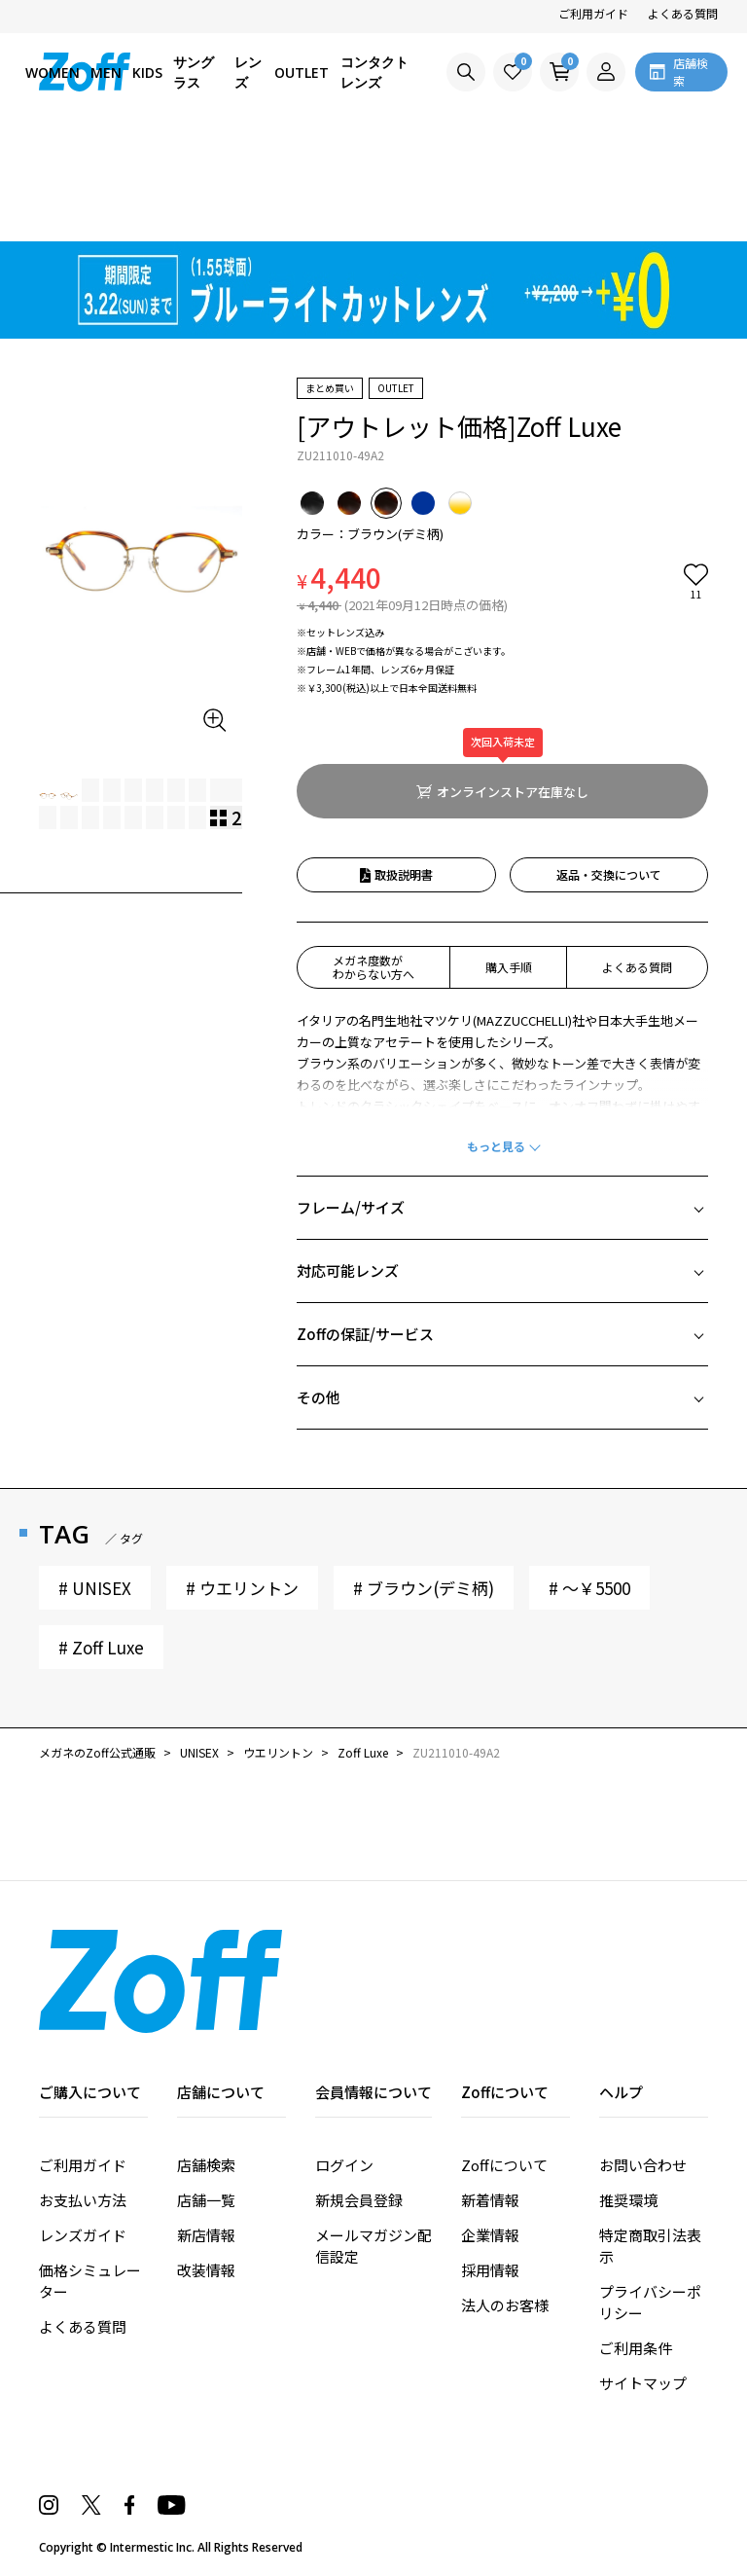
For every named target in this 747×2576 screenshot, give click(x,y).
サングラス (193, 72)
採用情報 (490, 2270)
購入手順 (508, 967)
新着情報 (490, 2200)
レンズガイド (82, 2235)
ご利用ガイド (593, 13)
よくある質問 (683, 13)
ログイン (344, 2165)
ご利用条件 (635, 2348)
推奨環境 (628, 2200)
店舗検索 (206, 2165)
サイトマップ (643, 2383)
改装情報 (206, 2270)
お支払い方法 (82, 2200)
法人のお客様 (505, 2305)
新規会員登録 (359, 2200)
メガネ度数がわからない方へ (373, 967)
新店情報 (206, 2235)
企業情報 (490, 2235)
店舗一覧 (206, 2200)
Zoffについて (504, 2165)
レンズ (248, 72)
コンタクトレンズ (374, 72)
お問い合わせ (643, 2165)
